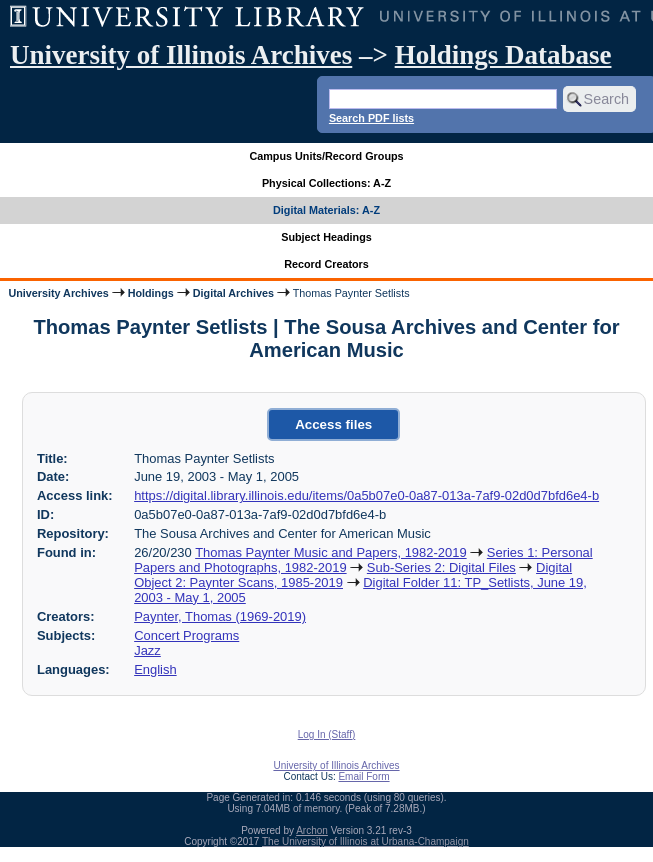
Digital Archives (233, 293)
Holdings (151, 293)
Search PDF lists (371, 118)
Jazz (147, 650)
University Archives (58, 293)
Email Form (363, 776)
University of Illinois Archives (181, 55)
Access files (333, 424)
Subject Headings (326, 237)
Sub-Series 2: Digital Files (441, 567)
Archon (312, 830)
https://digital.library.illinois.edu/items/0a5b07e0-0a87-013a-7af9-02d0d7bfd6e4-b (366, 495)
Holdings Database (503, 55)
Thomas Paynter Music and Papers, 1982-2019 (330, 552)
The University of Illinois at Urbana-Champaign (365, 841)
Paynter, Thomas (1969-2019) (220, 616)
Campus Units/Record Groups (326, 156)
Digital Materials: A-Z (326, 210)
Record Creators (326, 264)
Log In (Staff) (327, 734)
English (155, 669)
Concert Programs (186, 635)
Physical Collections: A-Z (326, 183)
